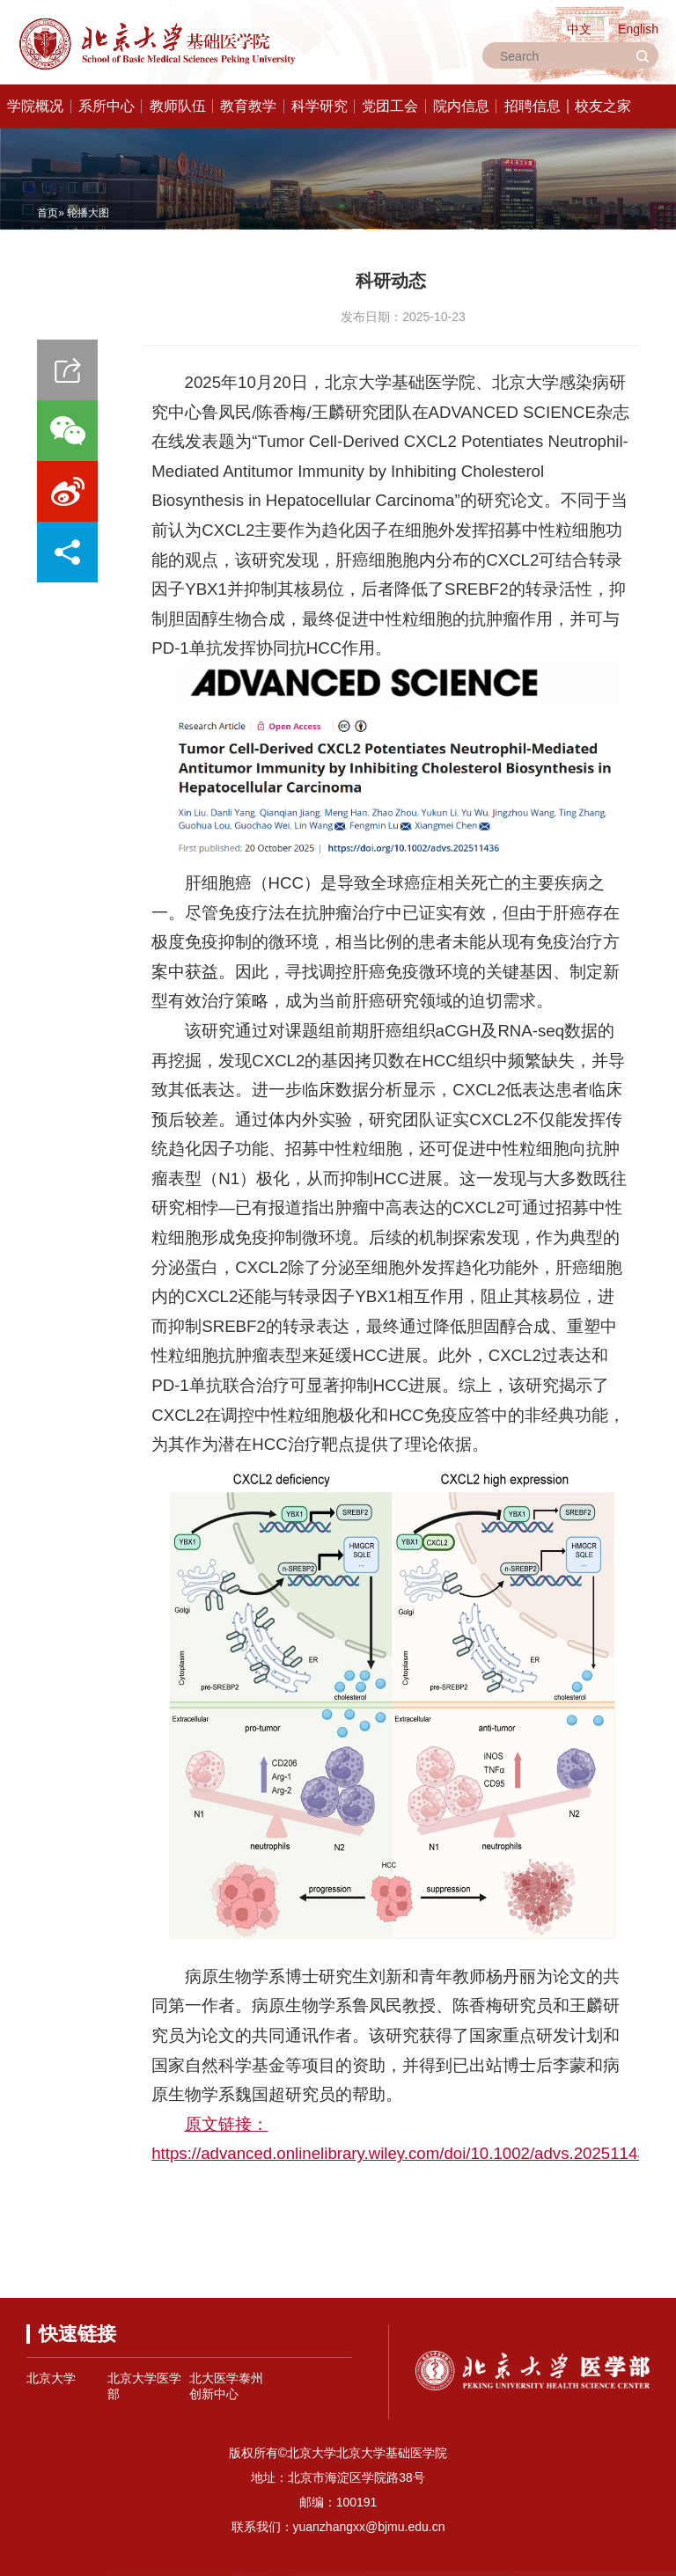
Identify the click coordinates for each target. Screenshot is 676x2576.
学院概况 (35, 106)
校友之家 (603, 106)
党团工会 (390, 106)
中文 (579, 29)
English (638, 29)
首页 (47, 213)
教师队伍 (178, 106)
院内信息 (461, 106)
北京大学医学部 (144, 2386)
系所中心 (106, 106)
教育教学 (248, 106)
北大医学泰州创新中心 (226, 2386)
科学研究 (319, 106)
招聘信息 (532, 106)
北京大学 (51, 2378)
